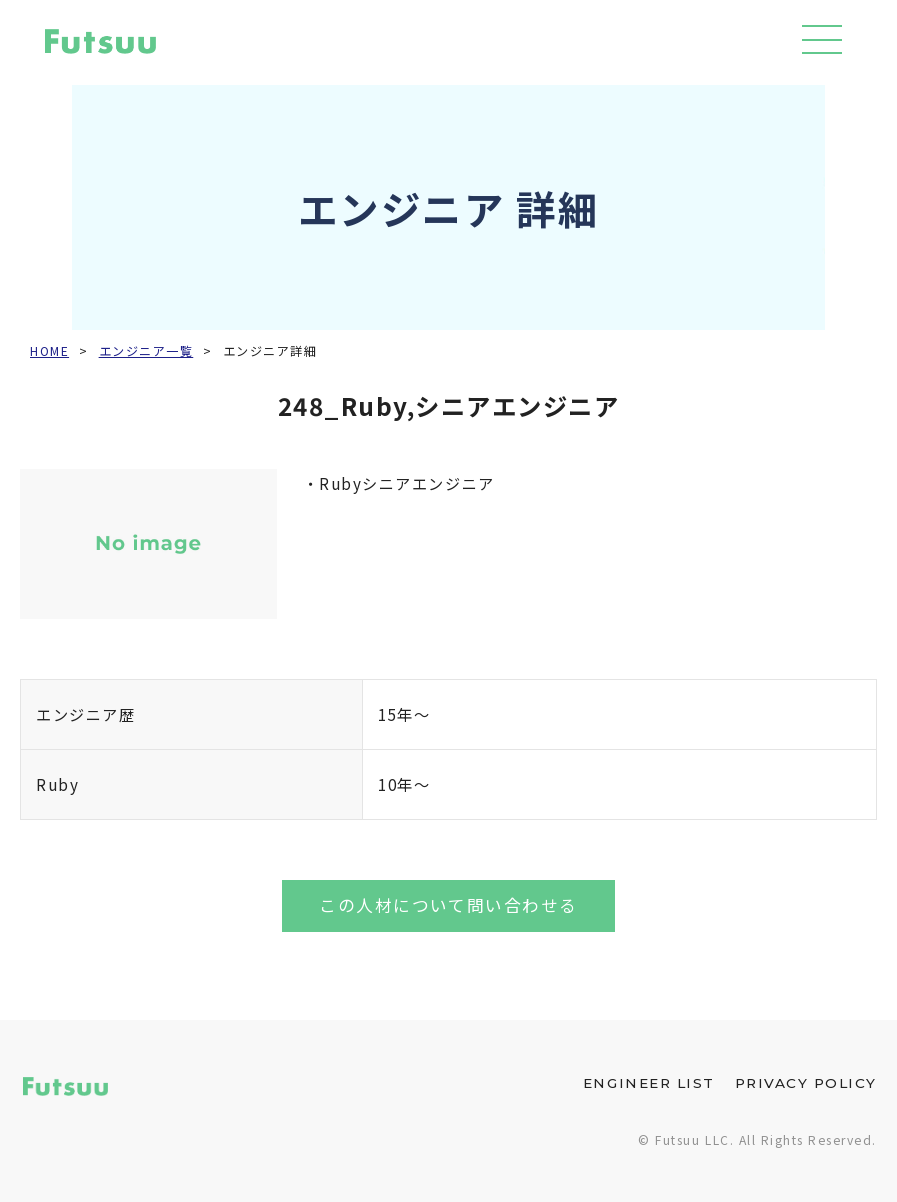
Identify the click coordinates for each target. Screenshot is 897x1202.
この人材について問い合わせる (448, 905)
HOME (49, 351)
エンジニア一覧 (146, 351)
